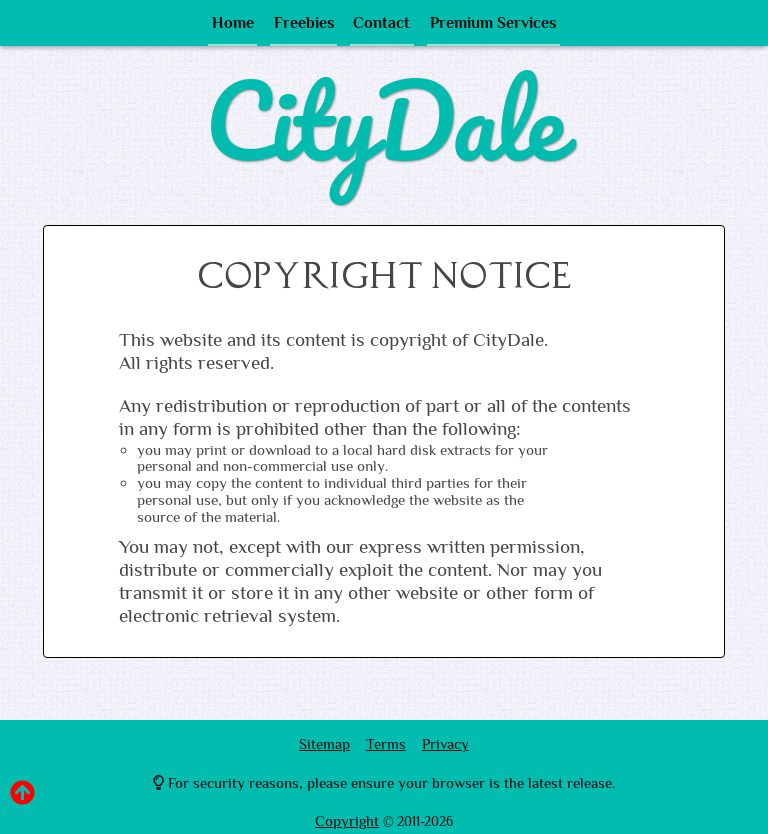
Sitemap (324, 743)
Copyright (347, 820)
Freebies (305, 27)
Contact (381, 27)
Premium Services (492, 27)
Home (234, 27)
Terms (386, 743)
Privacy (445, 743)
